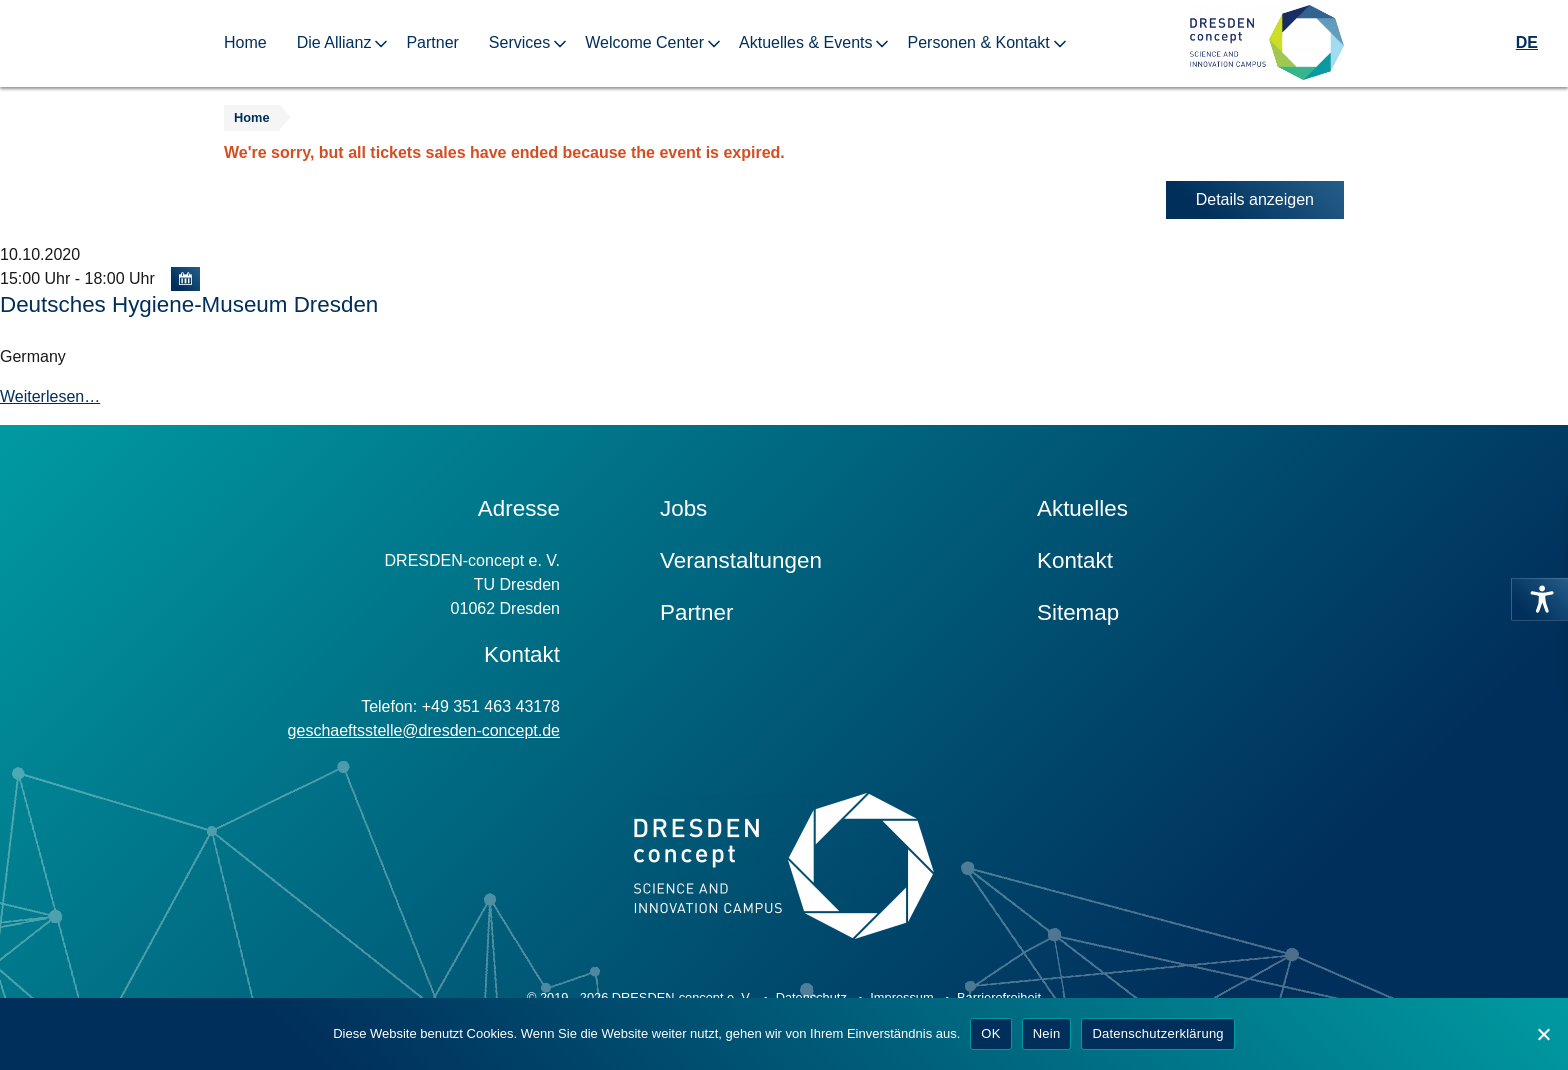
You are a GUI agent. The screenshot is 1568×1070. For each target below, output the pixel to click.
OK (990, 1033)
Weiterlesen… (50, 396)
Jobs (683, 508)
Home (245, 42)
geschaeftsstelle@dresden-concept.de (424, 730)
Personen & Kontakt (978, 42)
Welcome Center (644, 42)
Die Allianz (334, 42)
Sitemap (1078, 612)
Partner (432, 42)
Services (519, 42)
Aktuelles (1082, 508)
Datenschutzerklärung (1157, 1033)
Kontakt (1075, 560)
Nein (1047, 1033)
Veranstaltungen (741, 560)
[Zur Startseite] (1267, 43)
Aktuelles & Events (805, 42)
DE (1527, 42)
